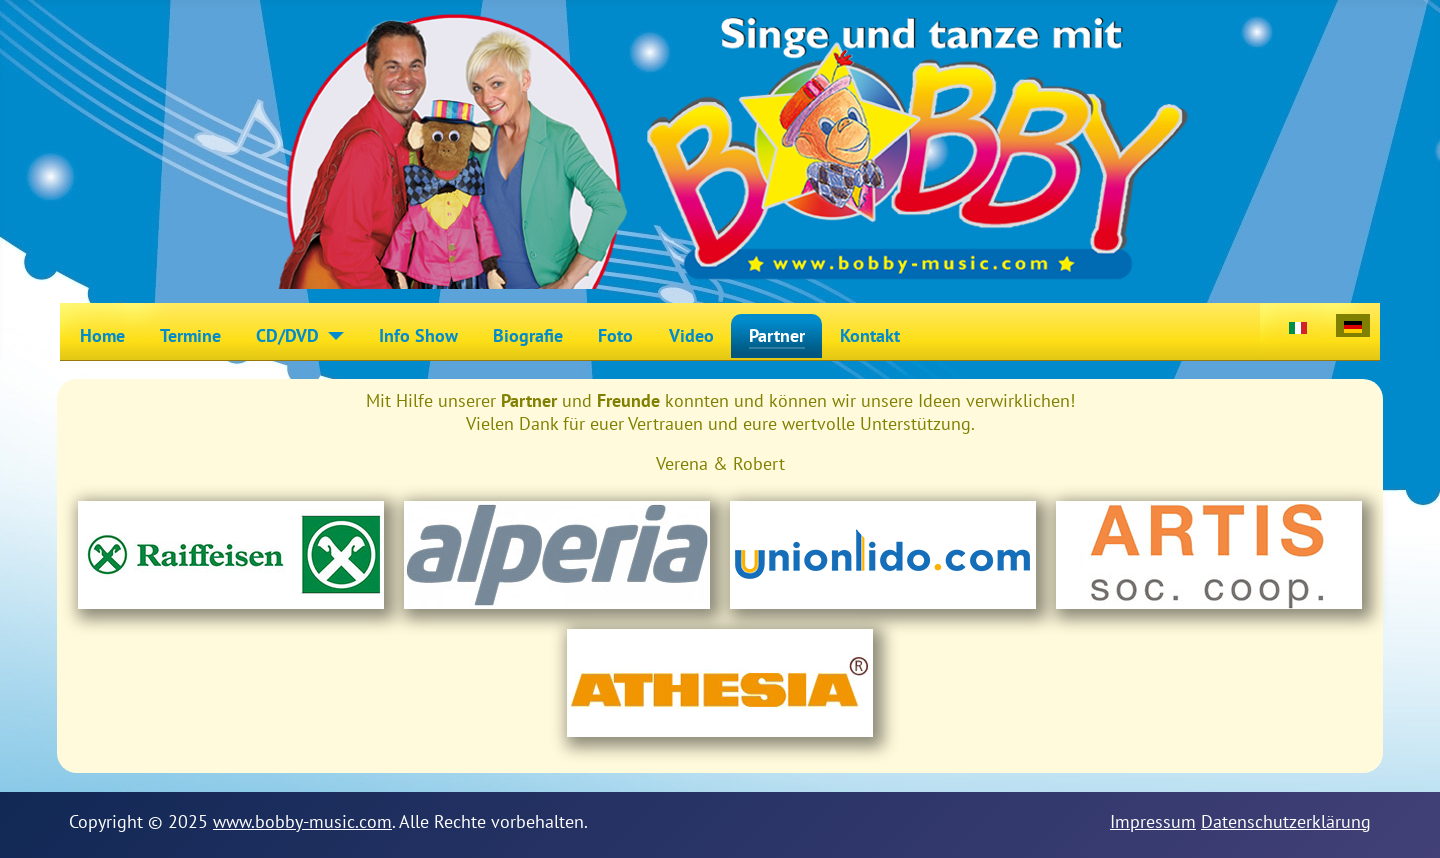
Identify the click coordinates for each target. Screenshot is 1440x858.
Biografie (528, 335)
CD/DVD (287, 335)
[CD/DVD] (331, 336)
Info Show (418, 335)
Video (691, 335)
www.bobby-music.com (302, 821)
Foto (615, 335)
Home (102, 335)
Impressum (1153, 821)
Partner (777, 335)
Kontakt (870, 335)
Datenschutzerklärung (1286, 821)
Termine (190, 335)
